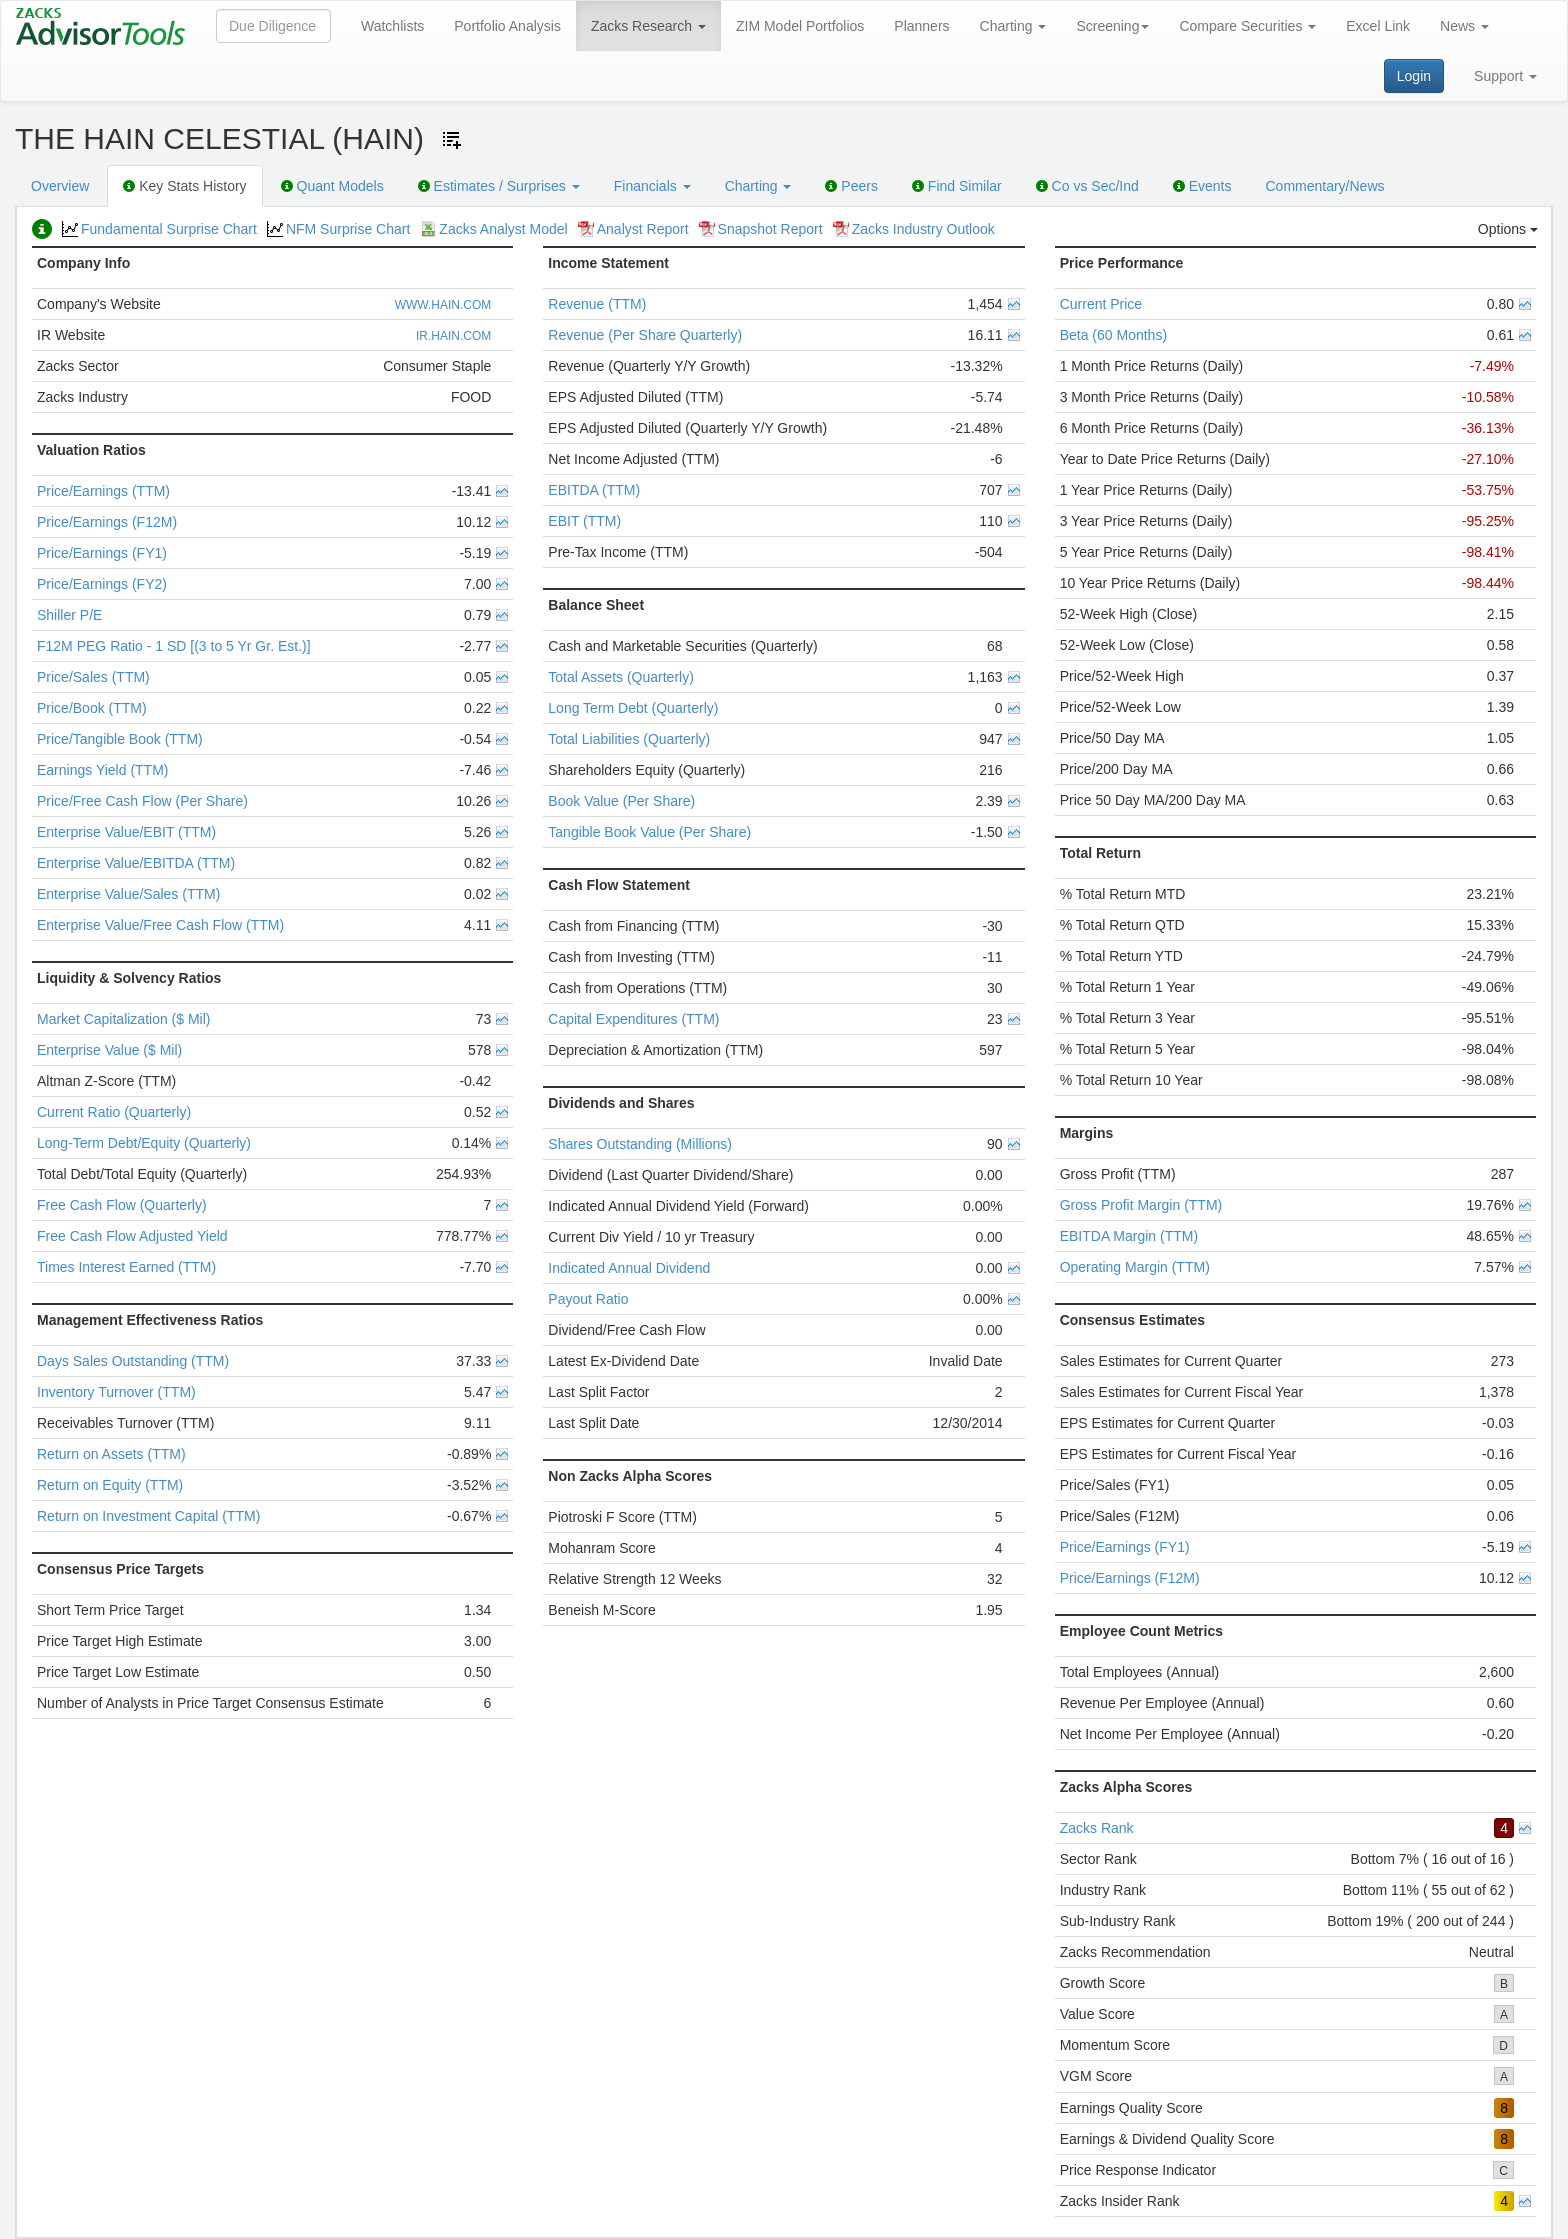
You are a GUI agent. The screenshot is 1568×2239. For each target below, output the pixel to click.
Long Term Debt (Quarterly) (633, 708)
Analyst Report (633, 229)
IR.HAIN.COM (453, 336)
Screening (1112, 26)
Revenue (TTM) (597, 304)
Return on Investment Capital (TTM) (148, 1516)
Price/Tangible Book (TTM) (120, 739)
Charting (1013, 26)
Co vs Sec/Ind (1087, 186)
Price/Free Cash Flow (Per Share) (142, 801)
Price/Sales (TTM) (93, 677)
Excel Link (1378, 26)
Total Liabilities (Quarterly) (629, 739)
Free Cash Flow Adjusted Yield (132, 1236)
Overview (60, 186)
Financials (652, 186)
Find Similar (957, 186)
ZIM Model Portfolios (800, 26)
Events (1202, 186)
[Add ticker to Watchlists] (452, 140)
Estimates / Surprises (499, 186)
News (1464, 26)
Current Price (1101, 304)
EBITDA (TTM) (594, 490)
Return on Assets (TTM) (111, 1454)
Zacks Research (648, 26)
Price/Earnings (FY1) (102, 553)
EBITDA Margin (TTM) (1129, 1236)
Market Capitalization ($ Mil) (124, 1019)
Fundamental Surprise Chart (159, 229)
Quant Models (332, 186)
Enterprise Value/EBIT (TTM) (126, 832)
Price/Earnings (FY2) (102, 584)
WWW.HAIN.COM (443, 305)
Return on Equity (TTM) (110, 1485)
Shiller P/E (69, 615)
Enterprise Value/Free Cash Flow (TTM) (160, 925)
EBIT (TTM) (584, 521)
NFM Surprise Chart (338, 229)
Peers (851, 186)
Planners (921, 26)
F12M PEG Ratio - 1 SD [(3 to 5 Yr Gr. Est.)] (174, 646)
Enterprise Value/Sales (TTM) (128, 894)
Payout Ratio (588, 1299)
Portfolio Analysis (507, 26)
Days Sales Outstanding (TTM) (133, 1361)
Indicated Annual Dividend (629, 1268)
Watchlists (392, 26)
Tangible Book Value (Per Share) (649, 832)
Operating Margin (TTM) (1135, 1267)
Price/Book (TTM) (92, 708)
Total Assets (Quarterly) (621, 677)
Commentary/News (1324, 186)
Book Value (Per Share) (621, 801)
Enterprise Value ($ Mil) (109, 1050)
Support (1505, 76)
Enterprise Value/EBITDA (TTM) (136, 863)
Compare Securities (1247, 26)
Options (1508, 229)
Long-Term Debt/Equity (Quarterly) (144, 1143)
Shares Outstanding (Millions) (640, 1144)
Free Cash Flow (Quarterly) (122, 1205)
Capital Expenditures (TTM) (633, 1019)
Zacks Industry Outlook (914, 229)
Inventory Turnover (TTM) (116, 1392)
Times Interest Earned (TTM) (126, 1267)
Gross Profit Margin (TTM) (1141, 1205)
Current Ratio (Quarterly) (114, 1112)
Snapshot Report (761, 229)
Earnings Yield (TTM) (102, 770)
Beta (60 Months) (1113, 335)
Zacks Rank (1097, 1828)
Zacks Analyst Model (493, 229)
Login (1414, 76)
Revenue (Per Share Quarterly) (645, 335)
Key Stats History (184, 186)
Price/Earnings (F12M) (107, 522)
